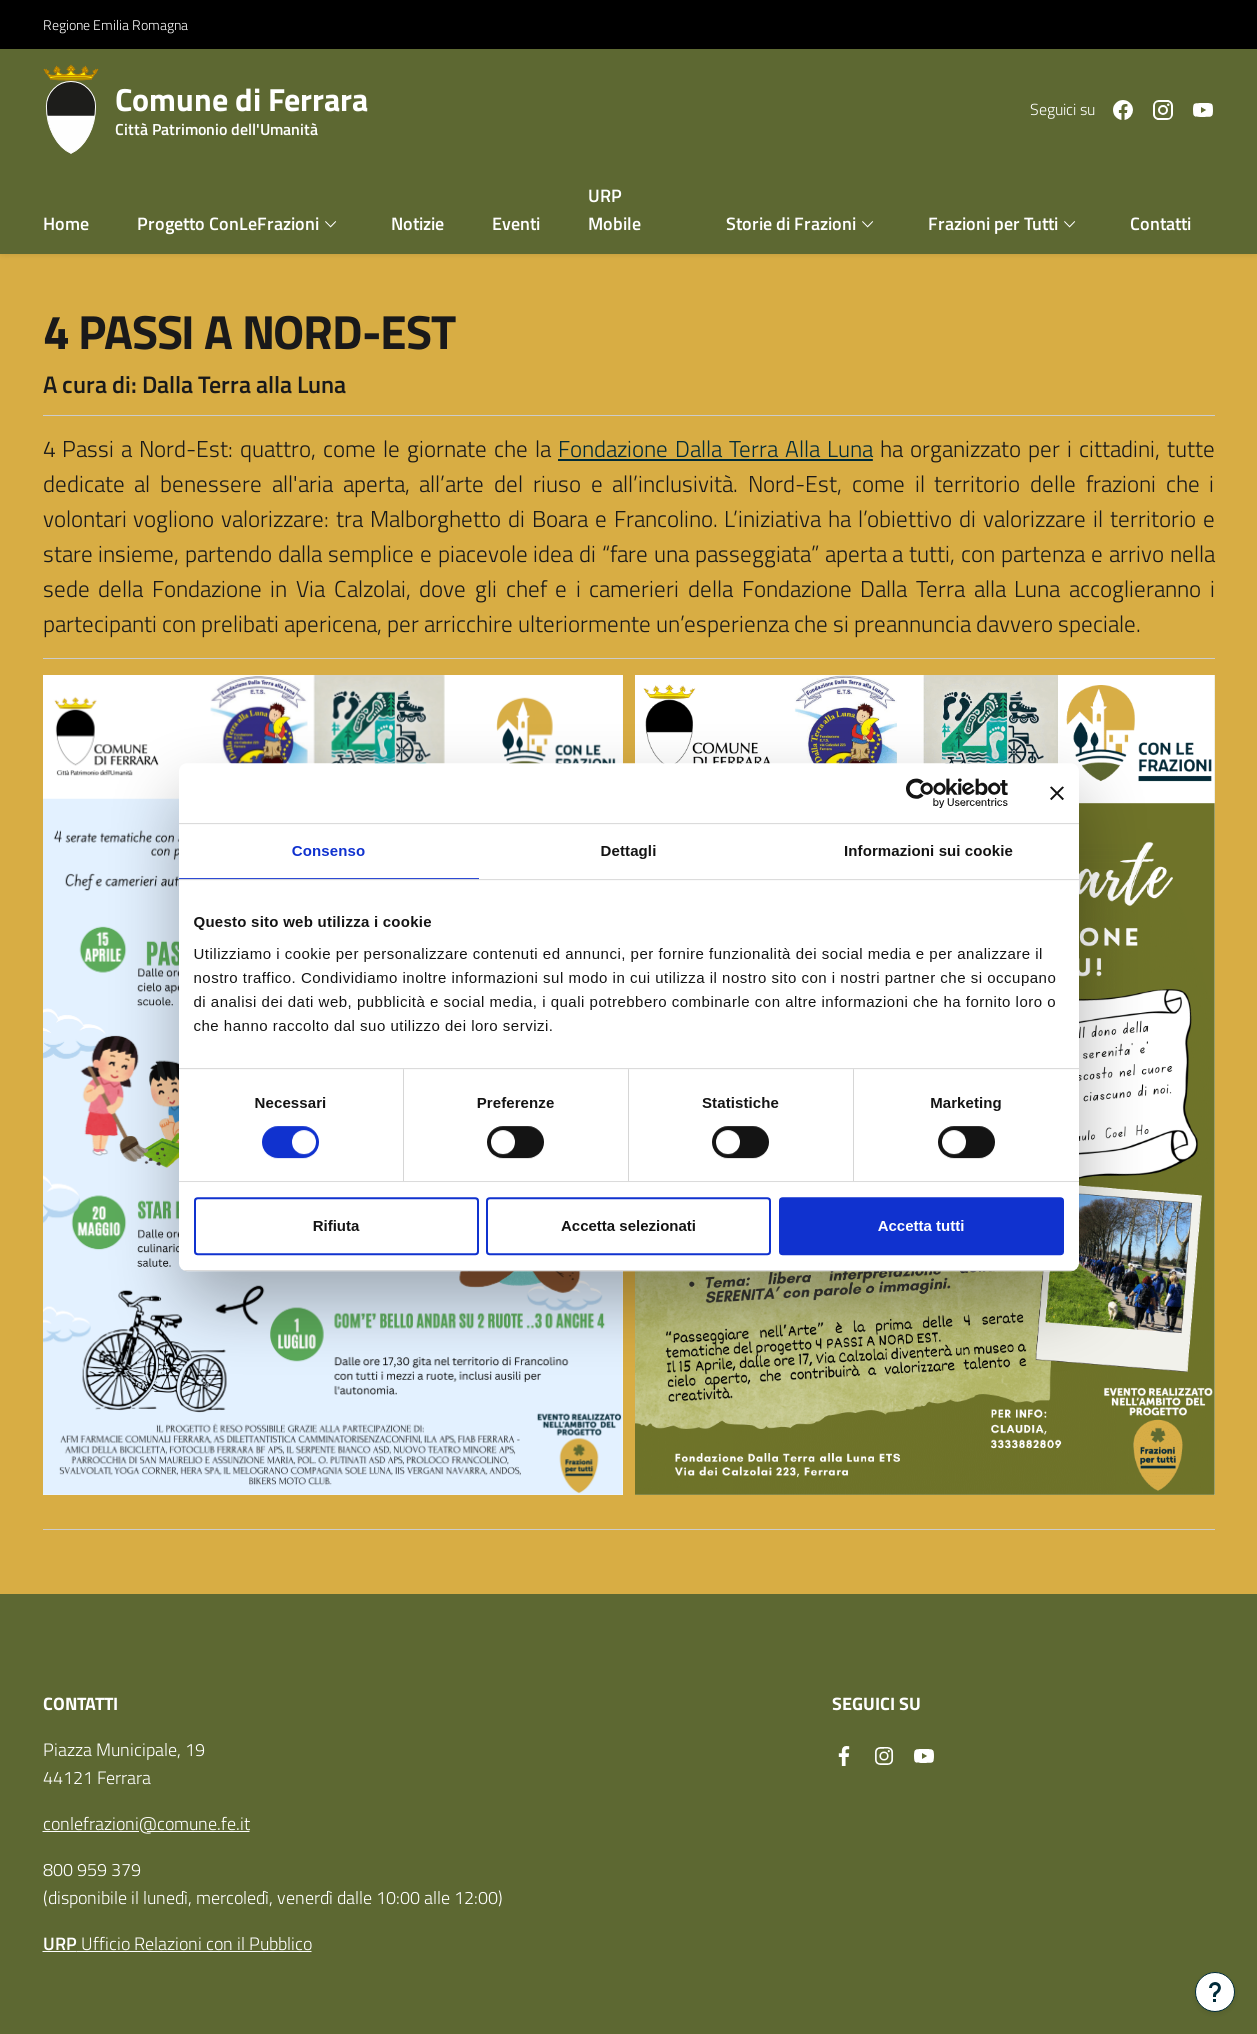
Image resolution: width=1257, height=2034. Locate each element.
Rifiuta (336, 1225)
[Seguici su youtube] (1195, 107)
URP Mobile (614, 208)
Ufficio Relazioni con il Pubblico (177, 1942)
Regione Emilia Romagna (115, 23)
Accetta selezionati (628, 1225)
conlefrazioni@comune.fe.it (146, 1822)
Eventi (516, 222)
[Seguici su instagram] (1155, 107)
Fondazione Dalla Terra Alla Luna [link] (715, 448)
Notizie (417, 222)
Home (66, 222)
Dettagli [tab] (629, 850)
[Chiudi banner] (1057, 793)
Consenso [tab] (328, 850)
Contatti (1160, 222)
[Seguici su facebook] (1115, 107)
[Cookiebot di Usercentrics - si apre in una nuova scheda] (920, 793)
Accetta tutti (921, 1225)
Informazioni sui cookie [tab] (928, 850)
